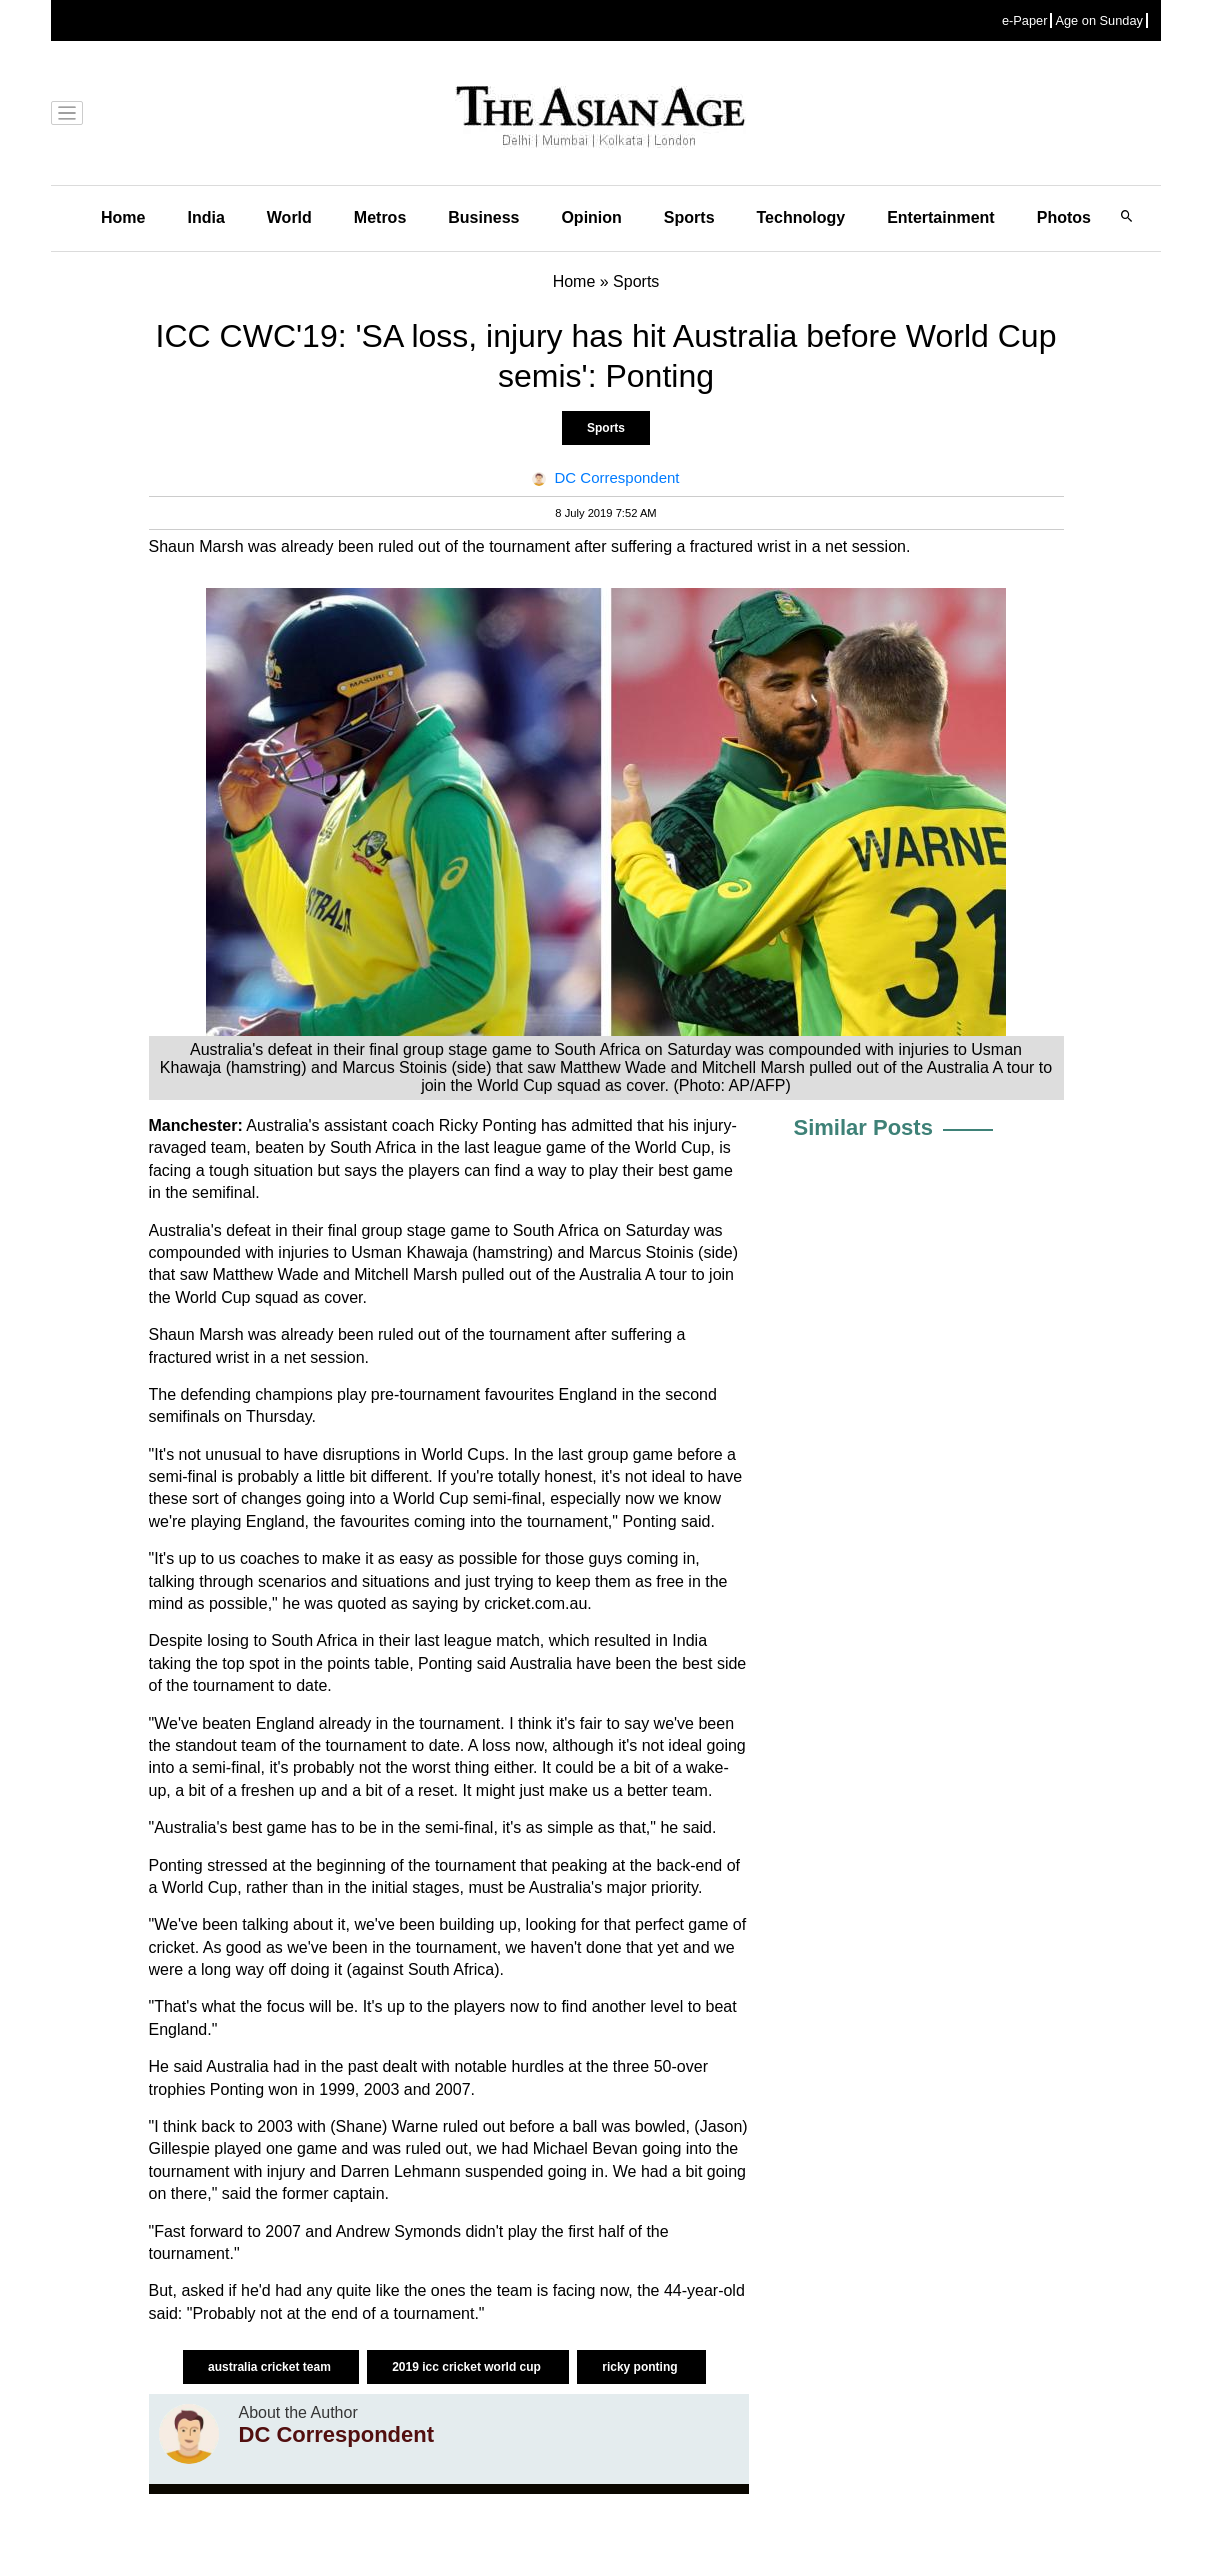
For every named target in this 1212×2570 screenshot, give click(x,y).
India (205, 217)
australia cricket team (271, 2367)
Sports (689, 217)
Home (123, 217)
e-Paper (1025, 20)
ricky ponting (641, 2367)
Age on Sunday (1099, 20)
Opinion (591, 217)
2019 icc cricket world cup (468, 2367)
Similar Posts (863, 1127)
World (289, 217)
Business (483, 217)
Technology (801, 217)
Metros (380, 217)
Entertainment (941, 217)
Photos (1064, 217)
